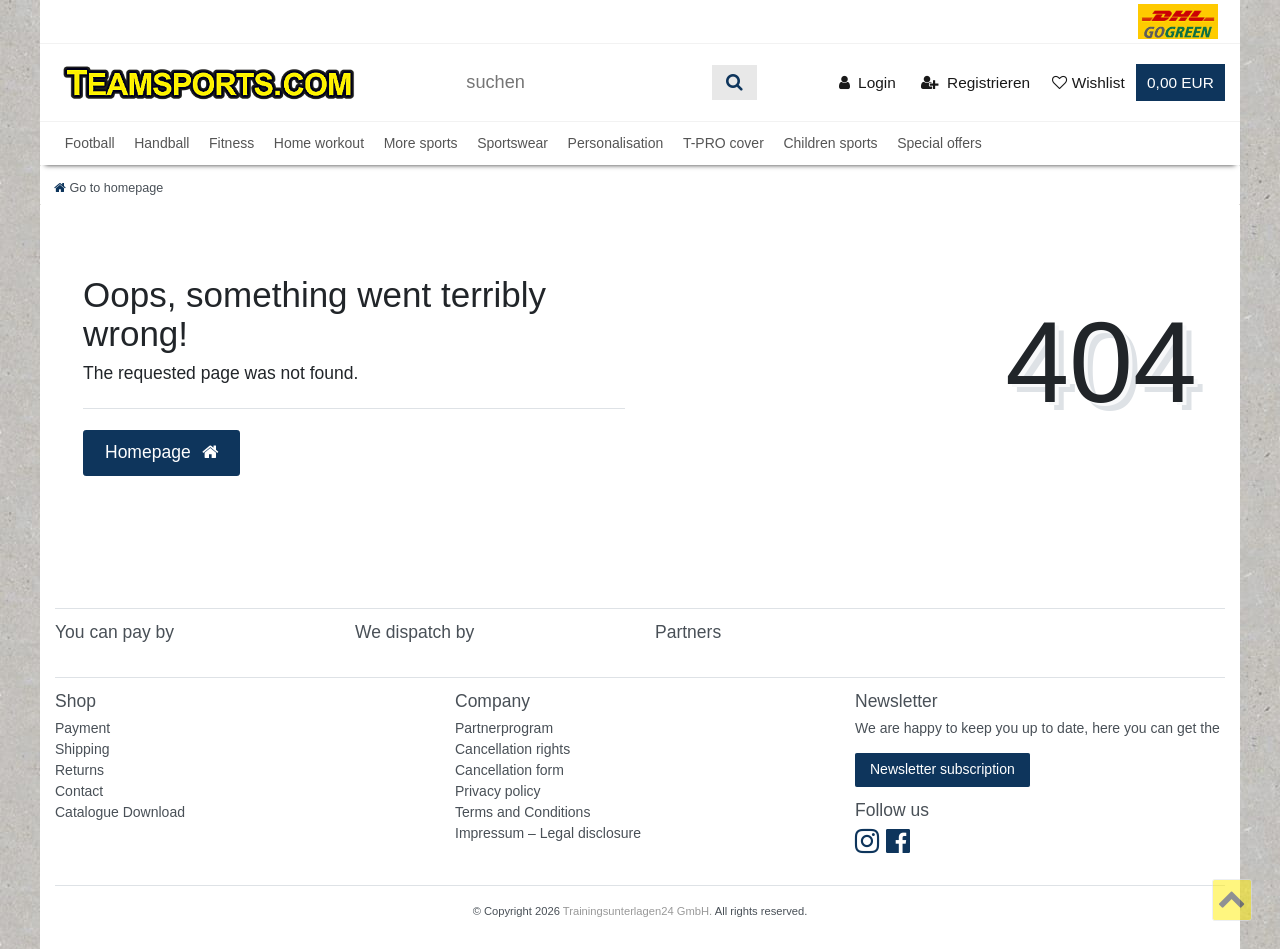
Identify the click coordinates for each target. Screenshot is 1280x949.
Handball (161, 143)
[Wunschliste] (1088, 82)
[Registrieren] (975, 82)
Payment (82, 728)
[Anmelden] (867, 82)
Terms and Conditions (522, 812)
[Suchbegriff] (582, 82)
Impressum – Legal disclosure (548, 833)
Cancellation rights (512, 749)
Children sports (830, 143)
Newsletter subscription (942, 769)
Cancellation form (509, 770)
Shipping (82, 749)
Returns (79, 770)
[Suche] (734, 82)
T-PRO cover (723, 143)
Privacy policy (498, 791)
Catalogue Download (120, 812)
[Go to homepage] (108, 188)
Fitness (231, 143)
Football (90, 143)
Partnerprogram (504, 728)
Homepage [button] (161, 452)
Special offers (939, 143)
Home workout (319, 143)
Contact (79, 791)
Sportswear (512, 143)
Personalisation (616, 143)
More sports (421, 143)
